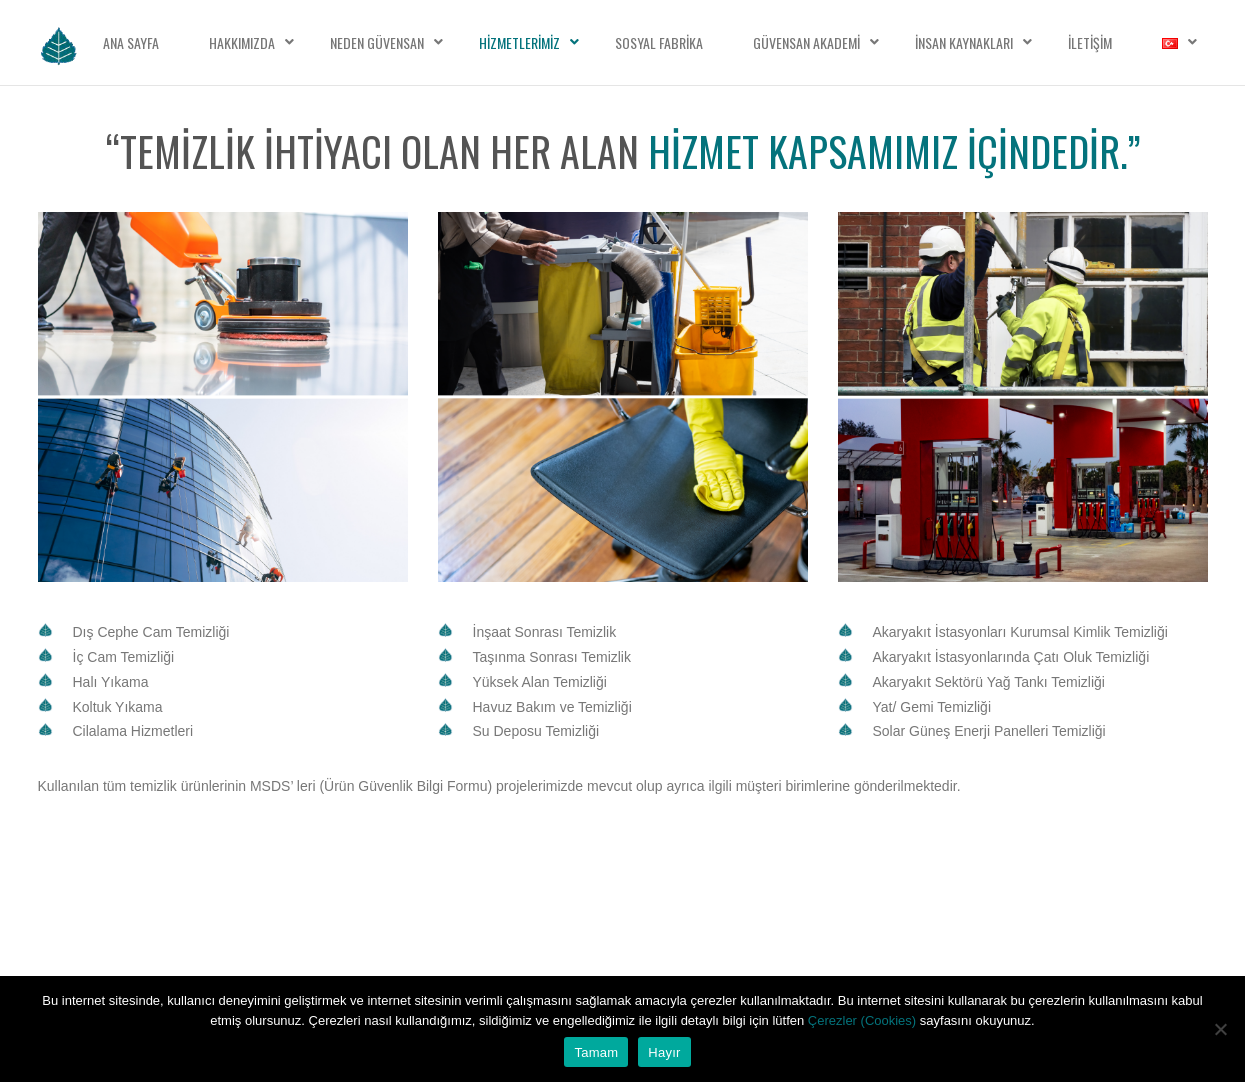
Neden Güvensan (377, 42)
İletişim (1090, 42)
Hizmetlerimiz (519, 42)
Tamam (596, 1052)
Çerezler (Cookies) (864, 1020)
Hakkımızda (242, 42)
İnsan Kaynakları (964, 42)
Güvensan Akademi (806, 42)
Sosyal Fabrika (659, 42)
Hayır (664, 1052)
